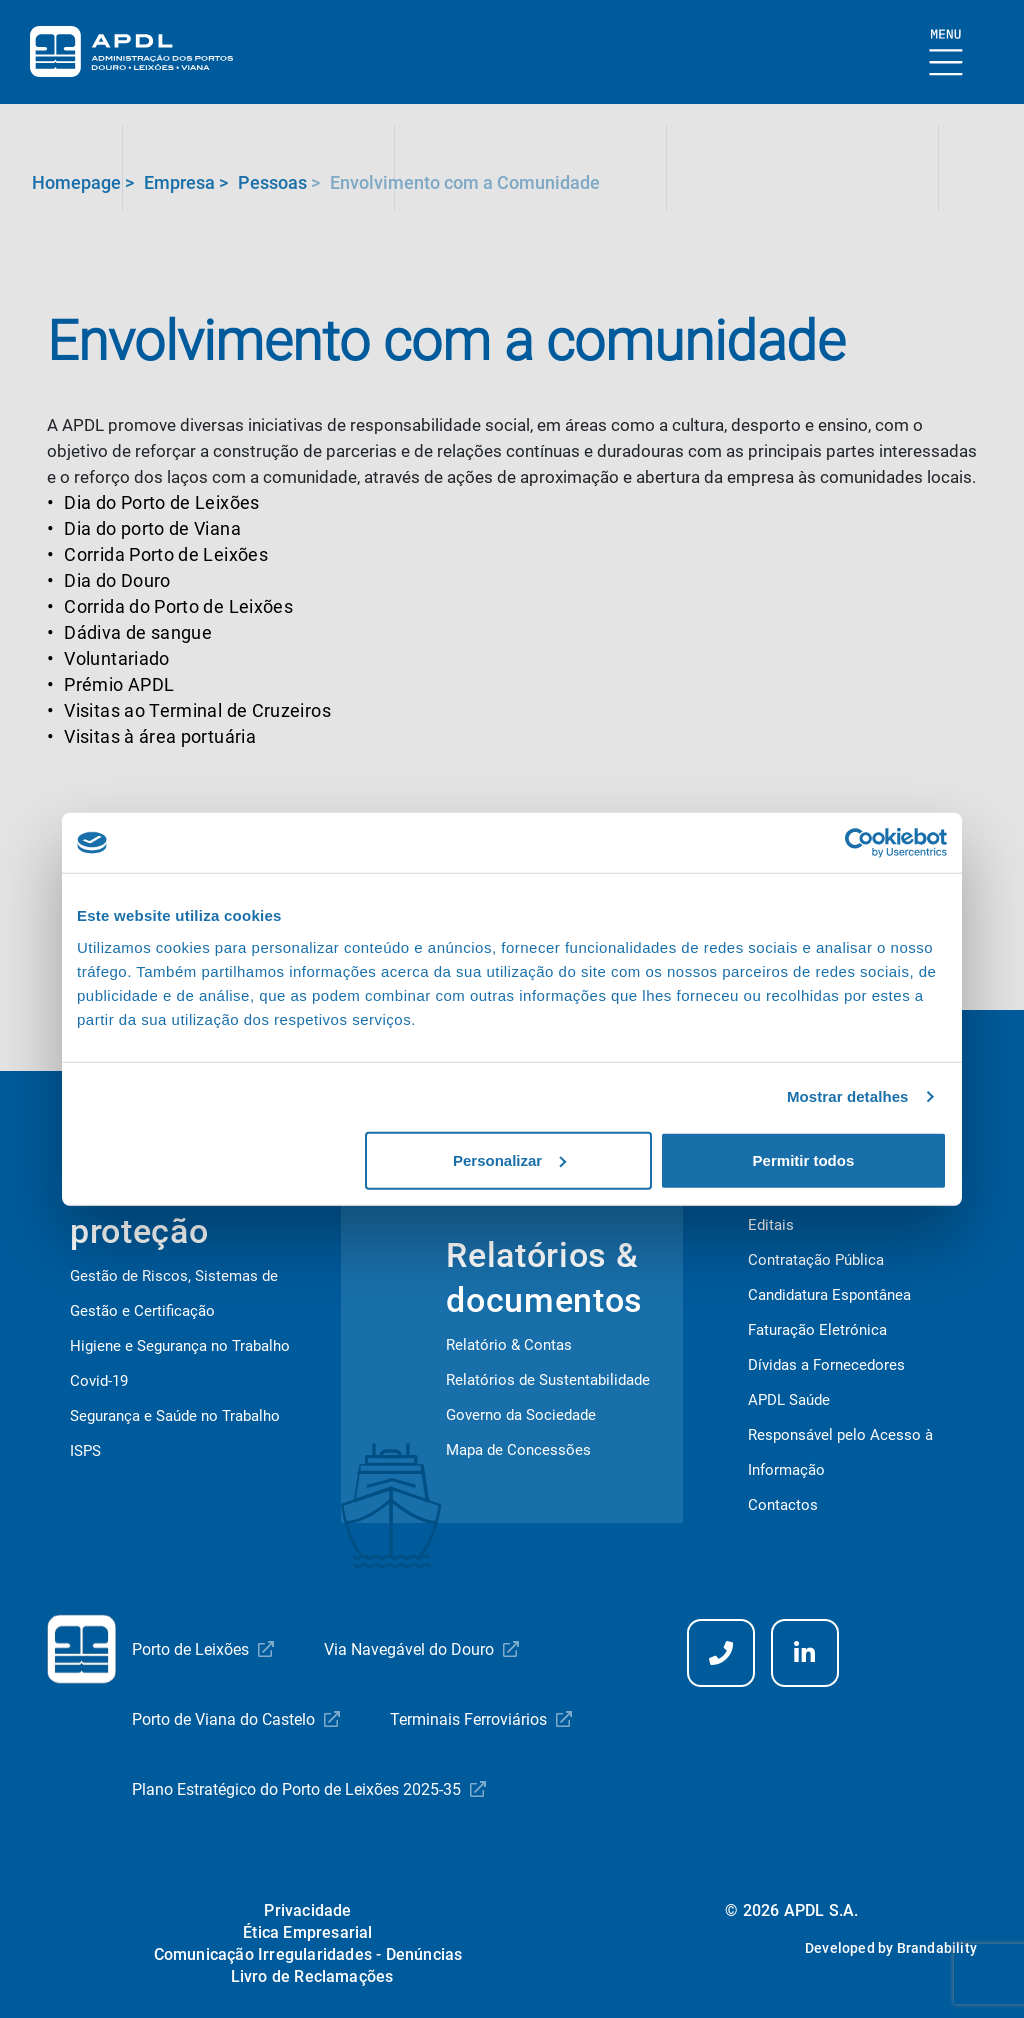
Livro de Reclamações (312, 1976)
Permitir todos (804, 1159)
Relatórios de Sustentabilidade (548, 1380)
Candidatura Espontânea (829, 1295)
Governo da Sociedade (521, 1415)
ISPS (85, 1451)
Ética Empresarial (307, 1932)
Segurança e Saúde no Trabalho (175, 1416)
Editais (771, 1225)
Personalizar (509, 1159)
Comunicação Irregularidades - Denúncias (308, 1954)
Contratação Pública (816, 1260)
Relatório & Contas (509, 1345)
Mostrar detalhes (848, 1096)
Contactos (783, 1505)
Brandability (937, 1948)
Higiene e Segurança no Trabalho (180, 1346)
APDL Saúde (789, 1400)
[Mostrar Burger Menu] (946, 53)
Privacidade (307, 1910)
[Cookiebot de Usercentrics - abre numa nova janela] (859, 843)
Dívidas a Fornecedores (826, 1365)
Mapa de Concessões (518, 1450)
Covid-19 (99, 1381)
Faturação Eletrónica (817, 1330)
